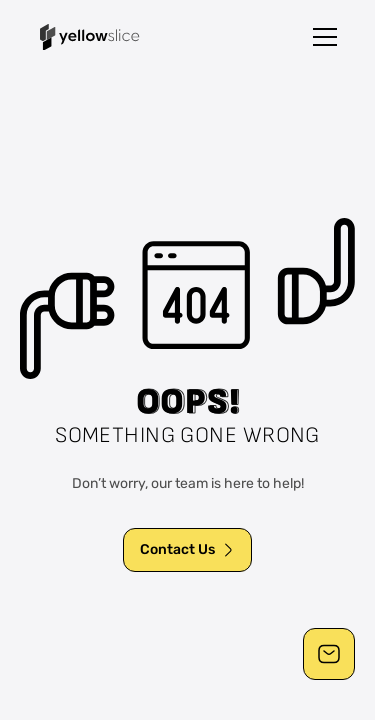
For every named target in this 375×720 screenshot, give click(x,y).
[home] (90, 37)
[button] (325, 37)
